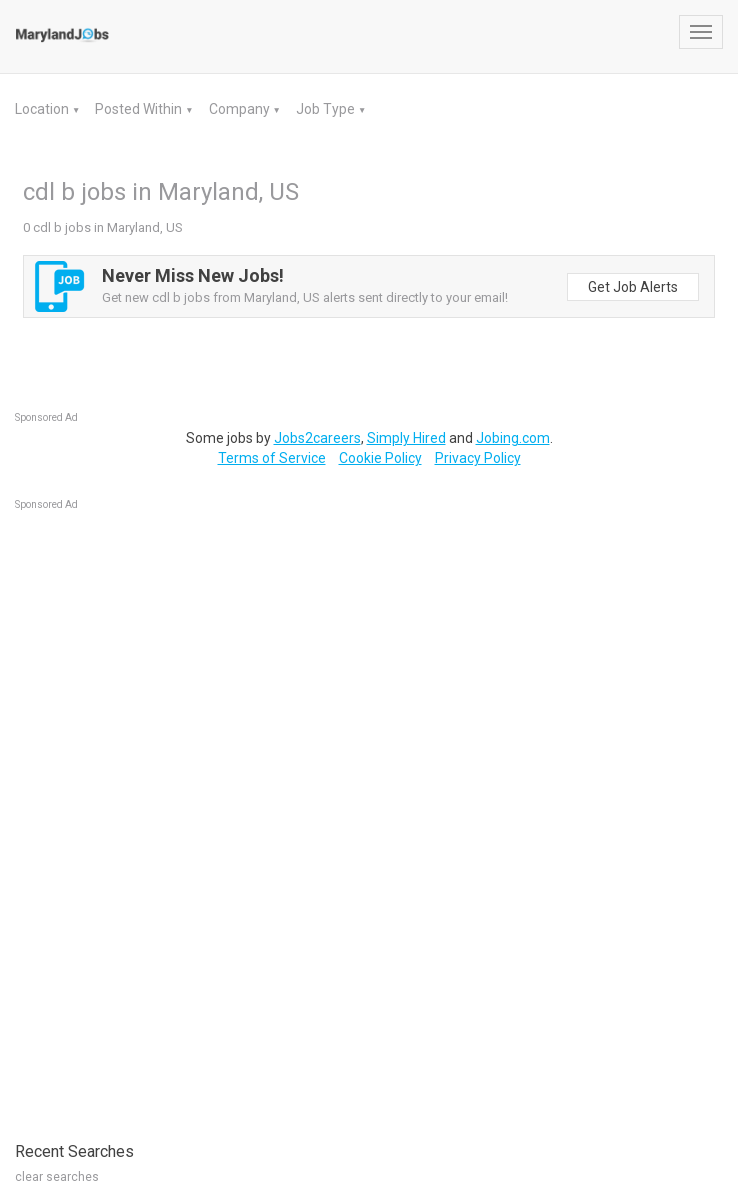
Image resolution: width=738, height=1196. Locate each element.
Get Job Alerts (633, 287)
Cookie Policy (380, 458)
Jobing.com (513, 438)
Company (241, 109)
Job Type (327, 109)
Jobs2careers (317, 438)
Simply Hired (406, 438)
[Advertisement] (165, 816)
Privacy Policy (478, 458)
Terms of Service (272, 458)
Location (43, 109)
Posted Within (140, 109)
